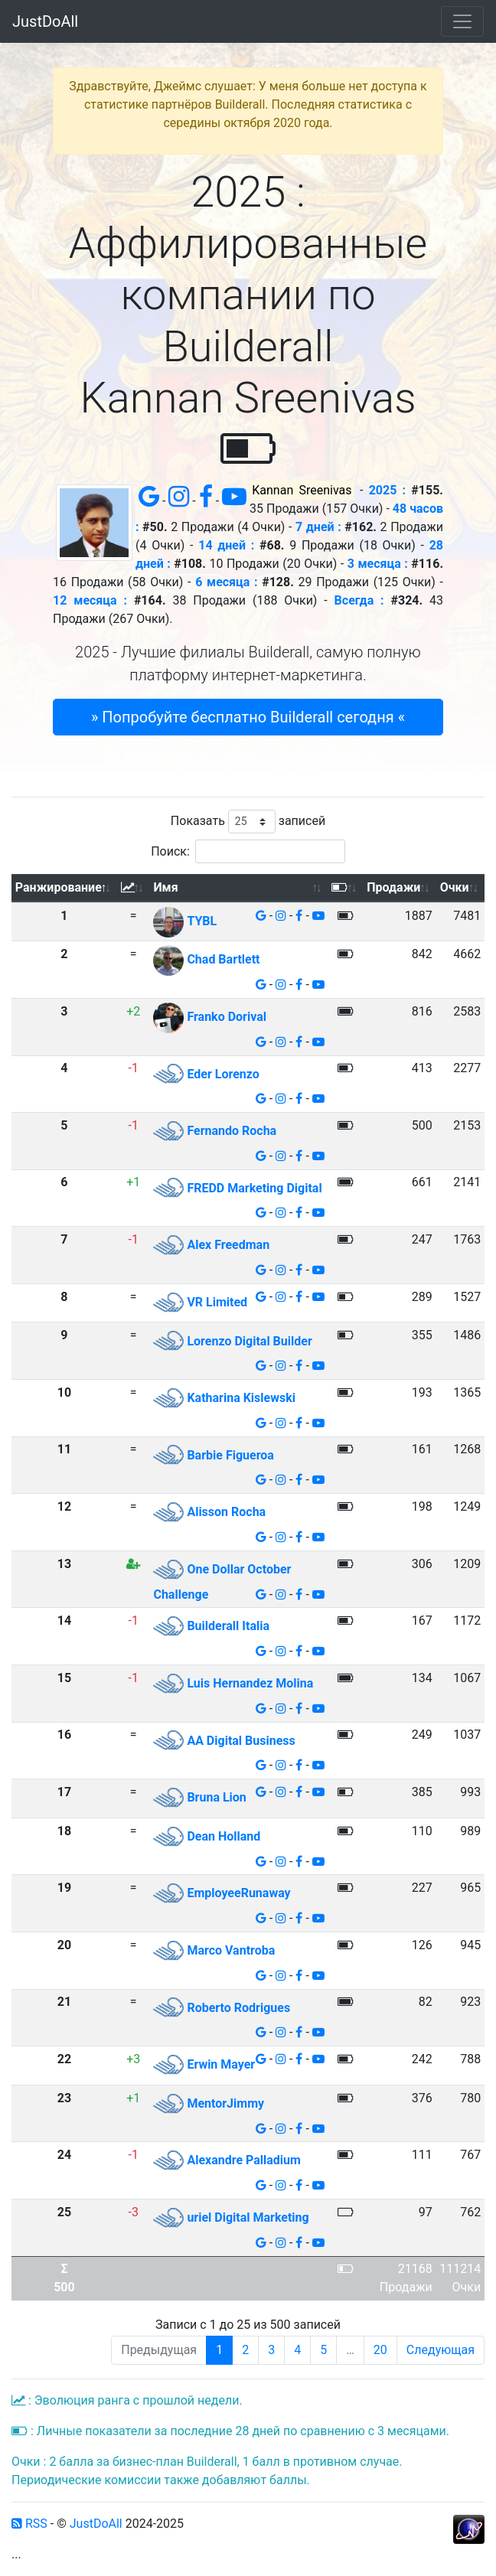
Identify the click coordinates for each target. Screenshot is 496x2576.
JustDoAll (45, 21)
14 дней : (226, 545)
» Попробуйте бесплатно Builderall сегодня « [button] (248, 717)
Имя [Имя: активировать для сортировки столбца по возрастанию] (165, 887)
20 (380, 2350)
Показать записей (248, 821)
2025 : (387, 490)
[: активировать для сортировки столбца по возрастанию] (133, 888)
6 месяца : (226, 582)
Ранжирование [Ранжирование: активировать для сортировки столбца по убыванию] (58, 887)
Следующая (440, 2350)
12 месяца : (90, 600)
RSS (29, 2523)
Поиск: (248, 851)
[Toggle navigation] (462, 21)
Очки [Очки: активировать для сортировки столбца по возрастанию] (454, 887)
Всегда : (359, 600)
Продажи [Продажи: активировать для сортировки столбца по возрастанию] (393, 887)
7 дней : (318, 527)
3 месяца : (378, 563)
